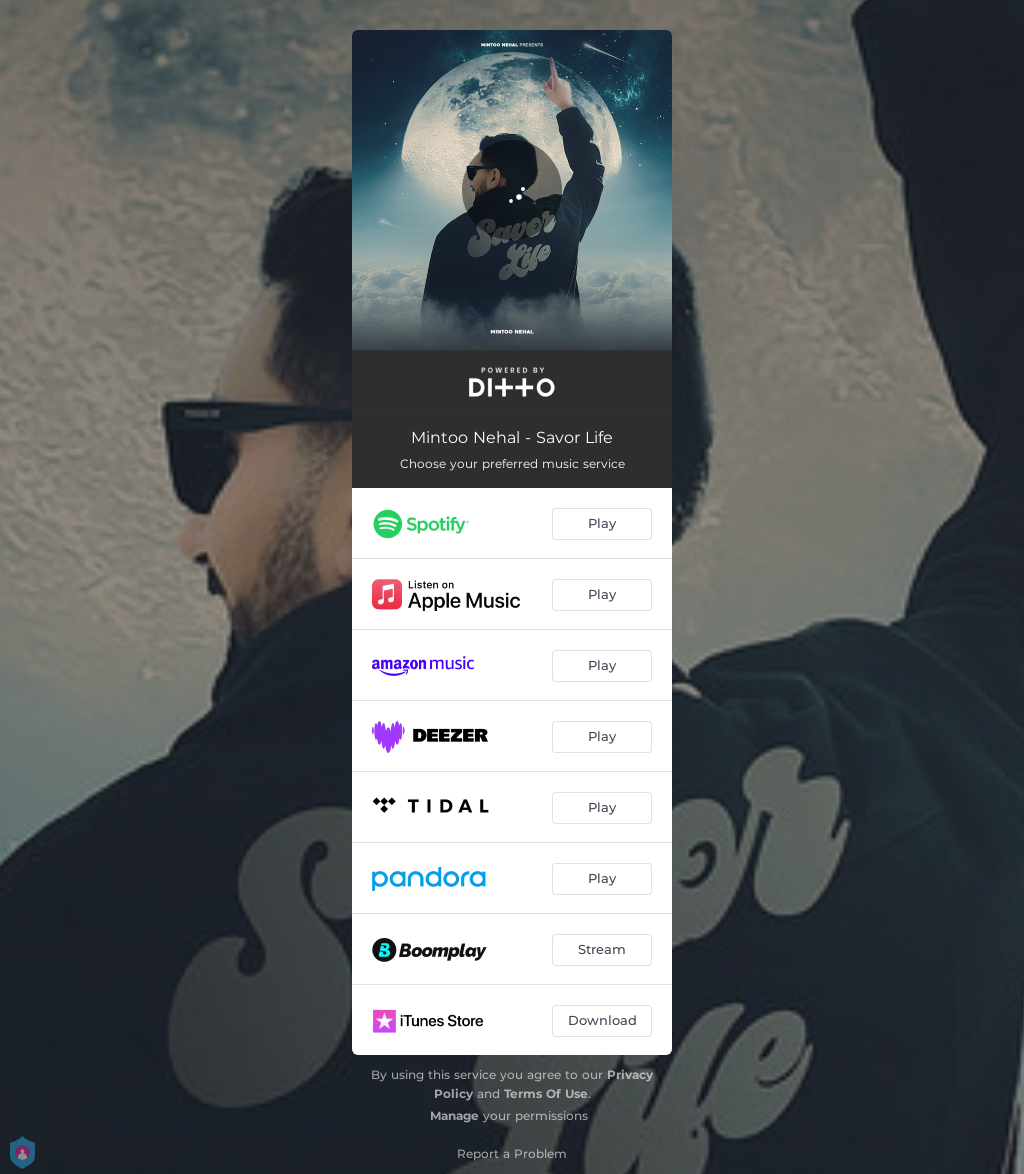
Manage (454, 1115)
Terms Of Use (546, 1093)
